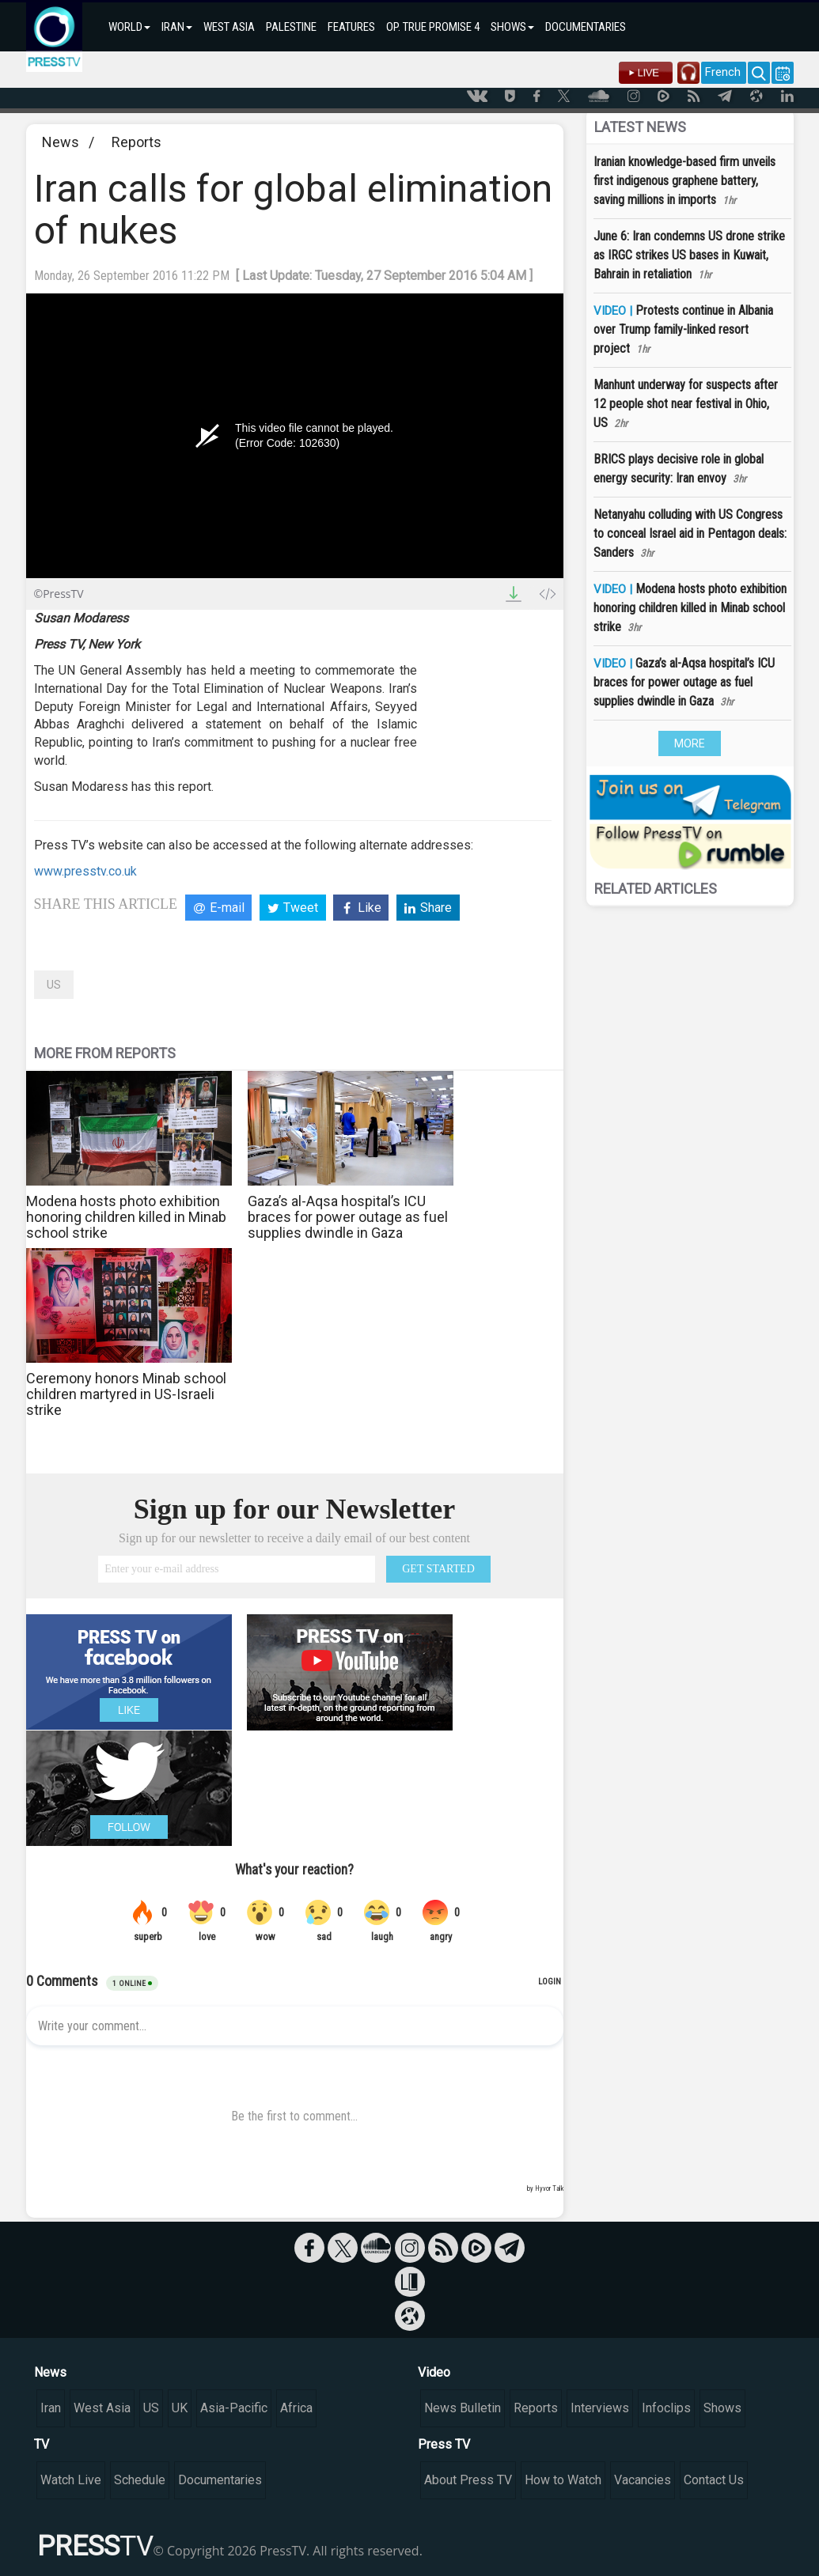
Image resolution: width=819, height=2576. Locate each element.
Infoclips (666, 2407)
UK (180, 2407)
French (723, 72)
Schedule (139, 2479)
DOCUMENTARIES (585, 27)
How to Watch (563, 2479)
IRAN (176, 27)
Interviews (600, 2407)
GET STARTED (438, 1569)
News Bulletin (462, 2407)
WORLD (129, 27)
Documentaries (220, 2479)
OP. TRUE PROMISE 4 (433, 27)
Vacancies (642, 2479)
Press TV (444, 2444)
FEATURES (351, 27)
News (60, 142)
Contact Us (714, 2479)
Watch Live (70, 2479)
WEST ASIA (229, 27)
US (54, 984)
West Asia (102, 2407)
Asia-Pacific (233, 2407)
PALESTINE (291, 27)
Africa (296, 2407)
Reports (136, 142)
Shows (722, 2407)
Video (434, 2372)
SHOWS (512, 27)
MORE (689, 743)
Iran (50, 2407)
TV (41, 2444)
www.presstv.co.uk (85, 871)
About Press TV (468, 2479)
